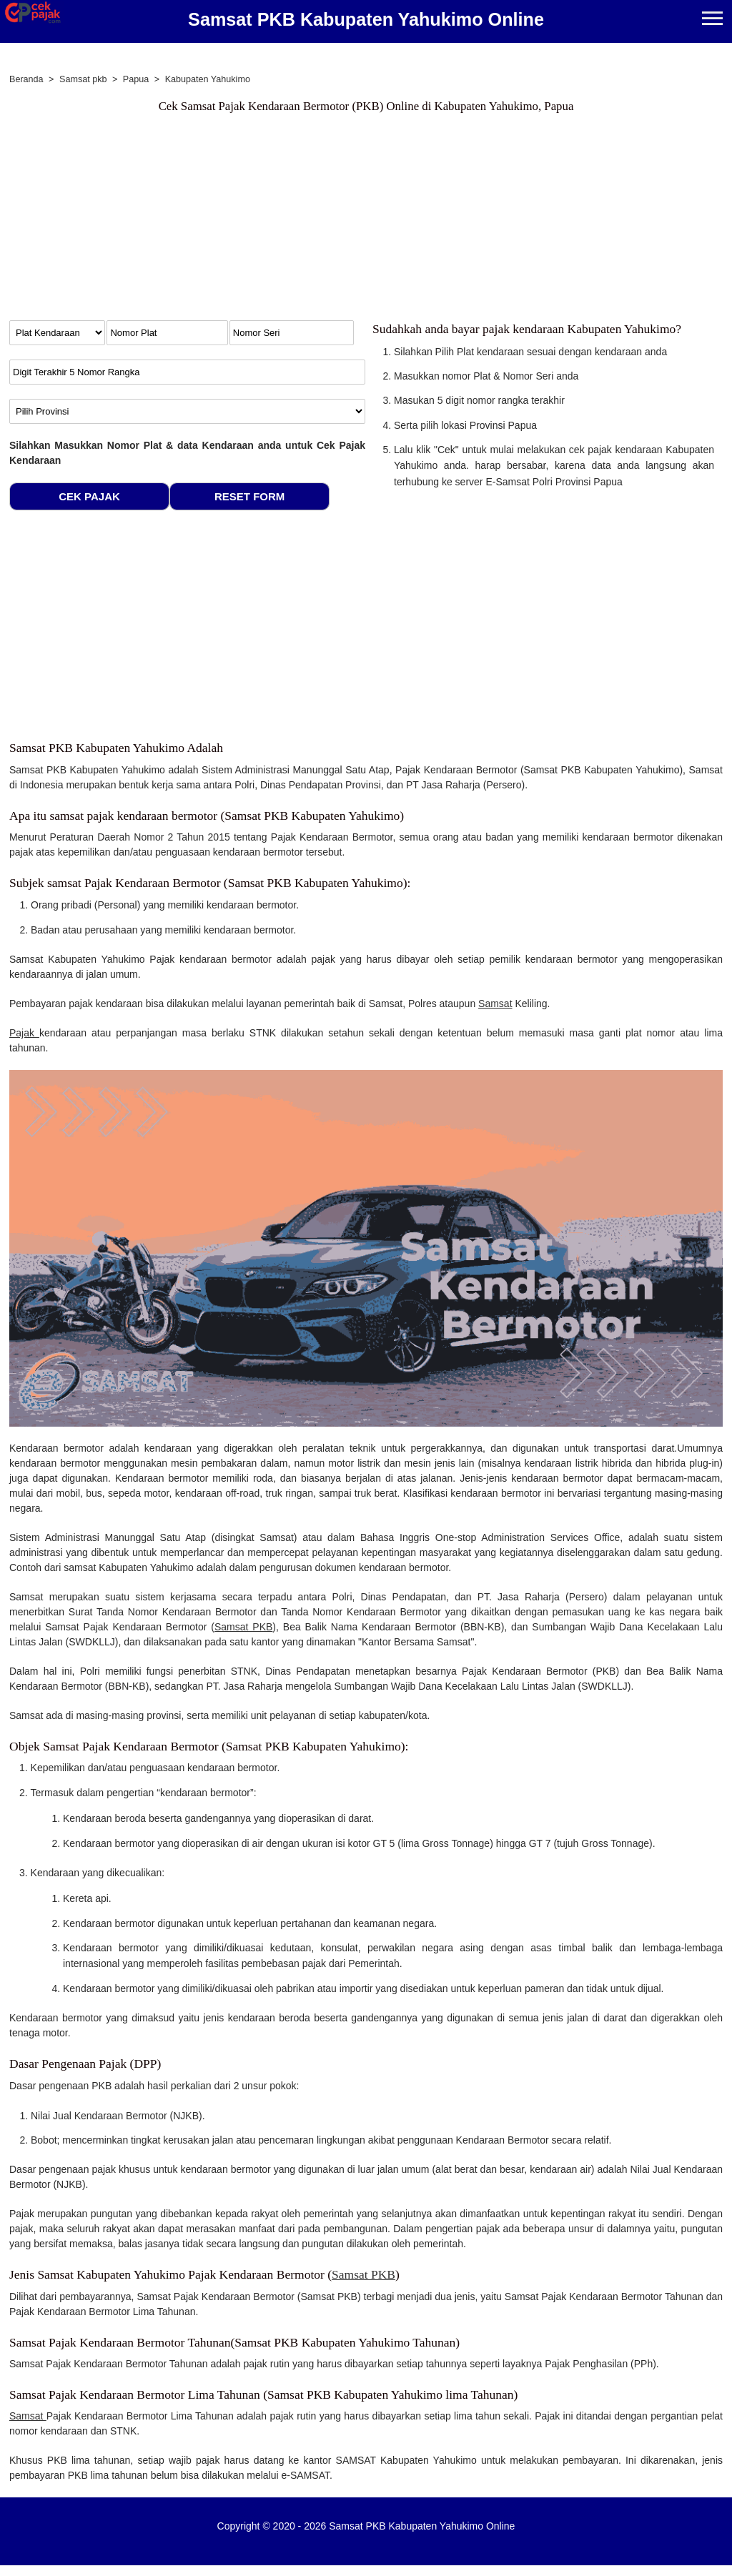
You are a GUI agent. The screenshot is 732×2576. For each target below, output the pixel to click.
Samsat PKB (243, 1627)
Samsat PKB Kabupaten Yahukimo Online (366, 19)
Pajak (24, 1033)
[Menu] (712, 20)
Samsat (495, 1003)
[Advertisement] (277, 220)
